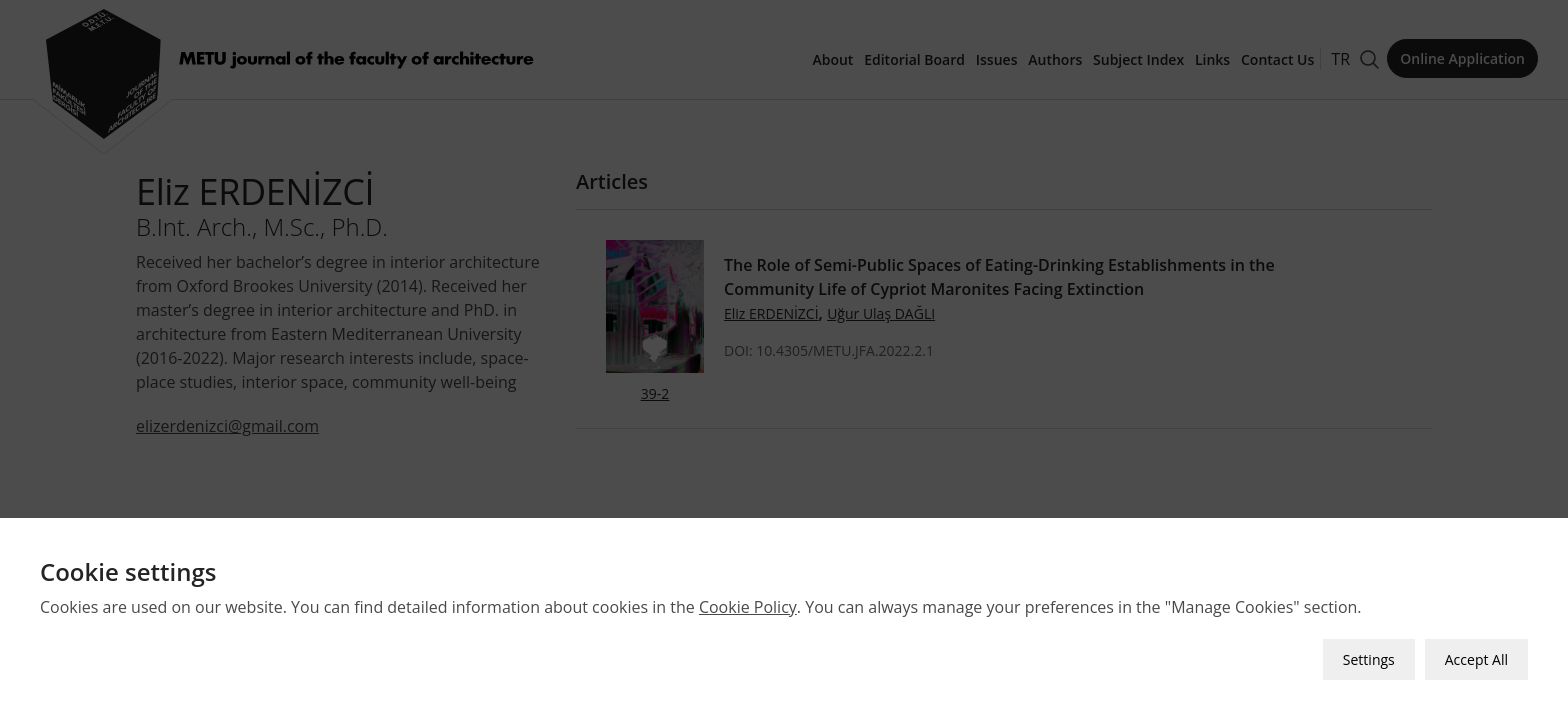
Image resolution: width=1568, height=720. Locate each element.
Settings (1369, 659)
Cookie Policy (748, 607)
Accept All (1476, 659)
